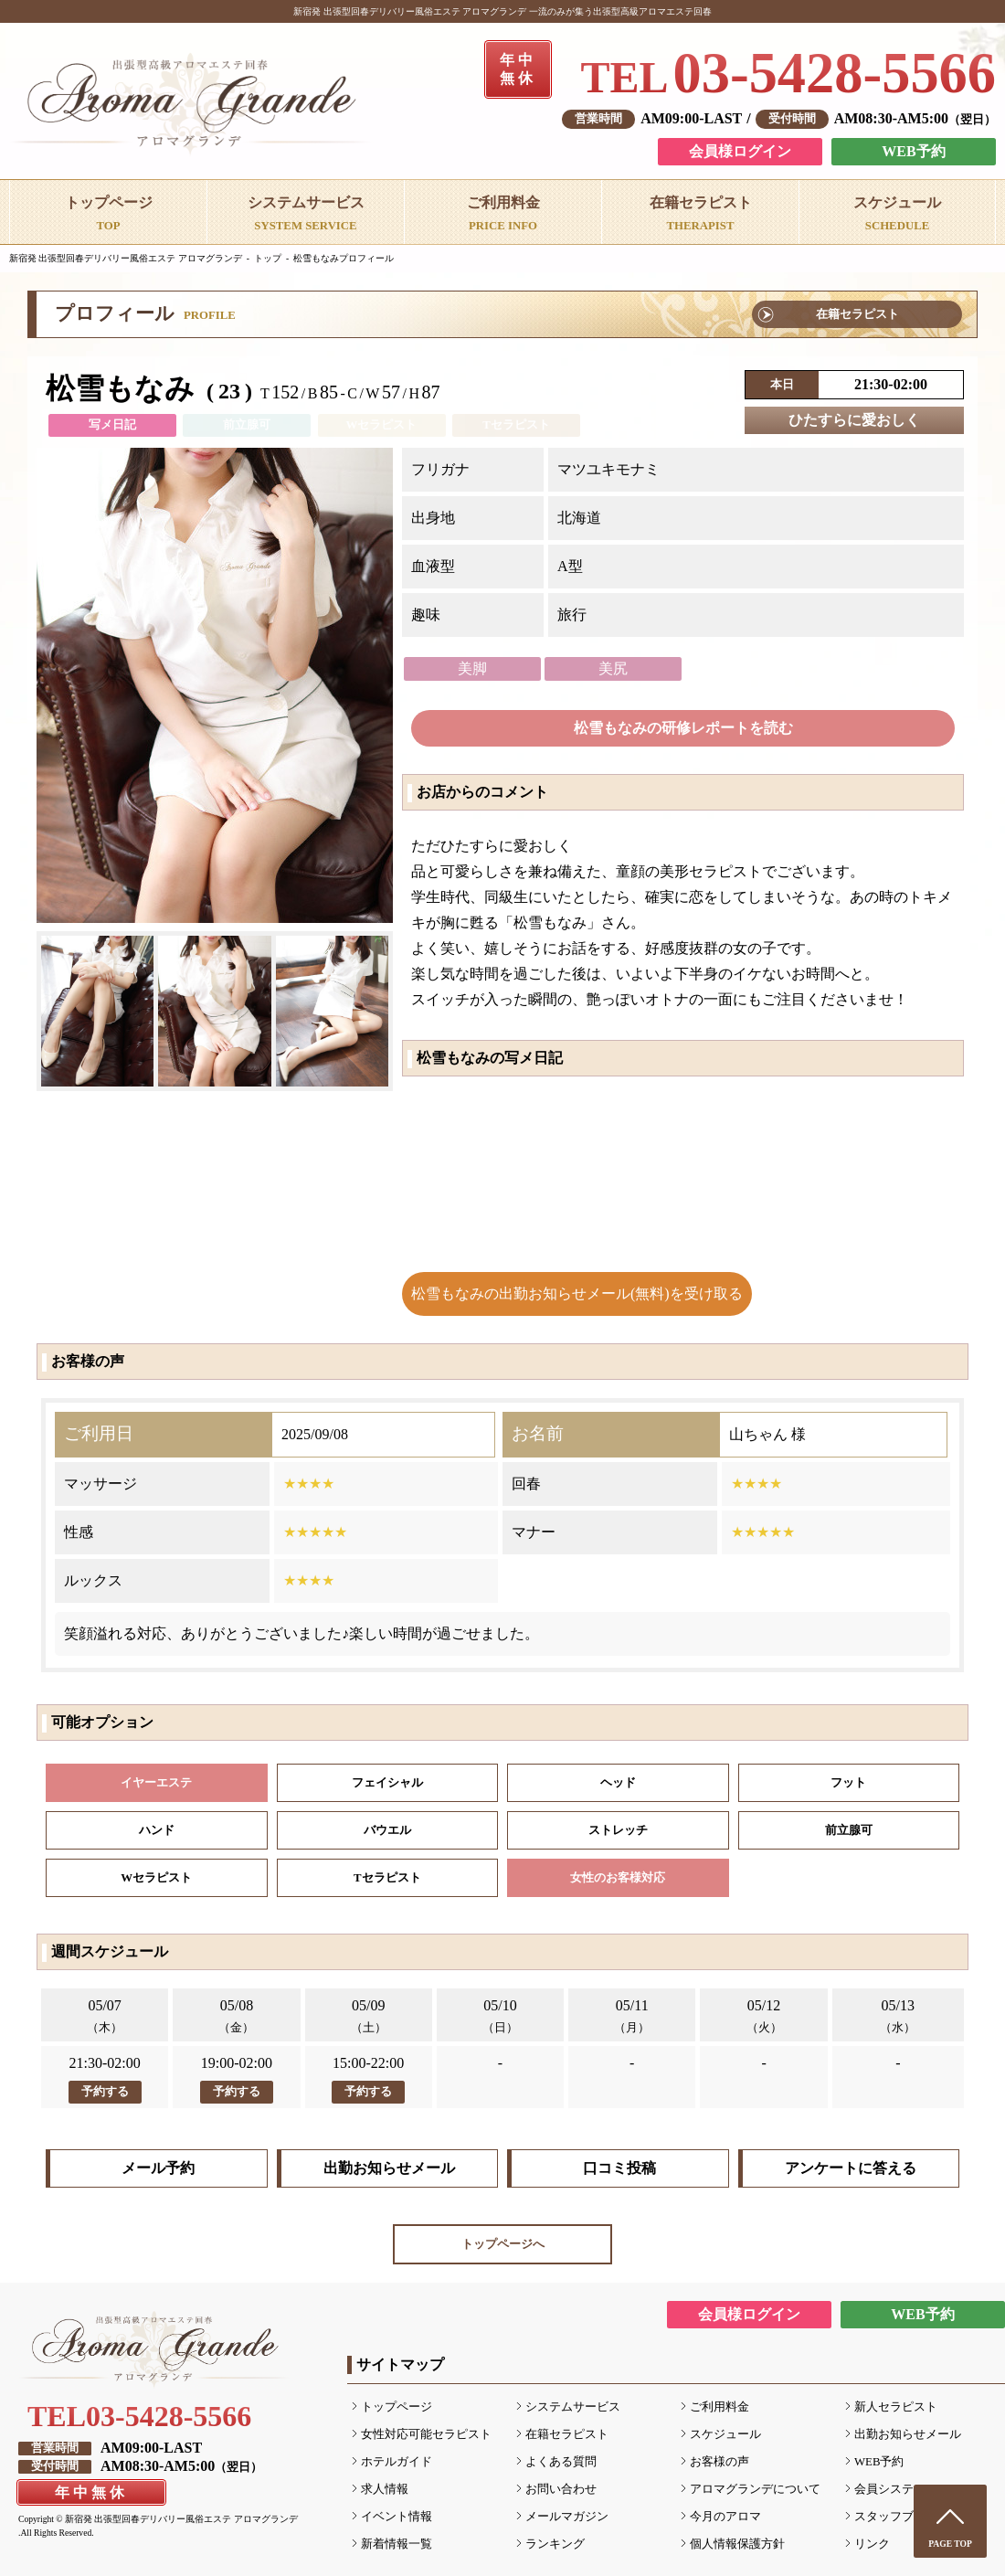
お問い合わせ (561, 2489)
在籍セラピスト (857, 314)
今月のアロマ (725, 2516)
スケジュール (725, 2434)
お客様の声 (719, 2461)
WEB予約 (913, 151)
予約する (105, 2091)
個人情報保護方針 (737, 2544)
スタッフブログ (895, 2516)
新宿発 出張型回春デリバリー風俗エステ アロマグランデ (125, 258)
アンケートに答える (850, 2168)
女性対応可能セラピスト (426, 2434)
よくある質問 (561, 2461)
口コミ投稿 (619, 2168)
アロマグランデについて (755, 2489)
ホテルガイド (396, 2461)
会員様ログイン (740, 151)
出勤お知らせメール (389, 2168)
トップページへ (503, 2244)
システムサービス (572, 2407)
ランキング (555, 2544)
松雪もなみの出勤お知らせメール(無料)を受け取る (577, 1293)
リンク (872, 2544)
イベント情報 (396, 2516)
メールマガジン (566, 2516)
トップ (267, 258)
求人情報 (384, 2489)
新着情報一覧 (396, 2544)
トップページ (396, 2407)
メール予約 (158, 2168)
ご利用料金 (719, 2407)
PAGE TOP (950, 2544)
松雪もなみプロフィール (343, 258)
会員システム (890, 2489)
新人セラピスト (895, 2407)
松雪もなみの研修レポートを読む (683, 728)
